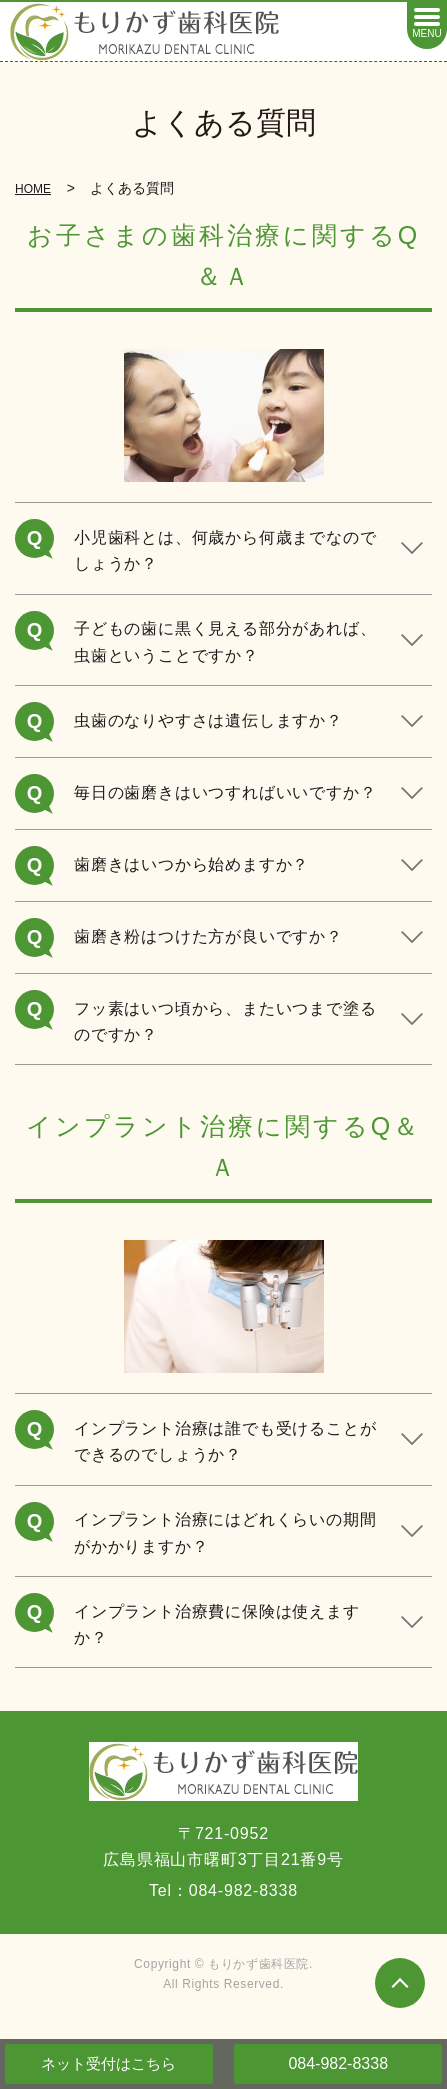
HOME (33, 189)
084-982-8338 (338, 2063)
